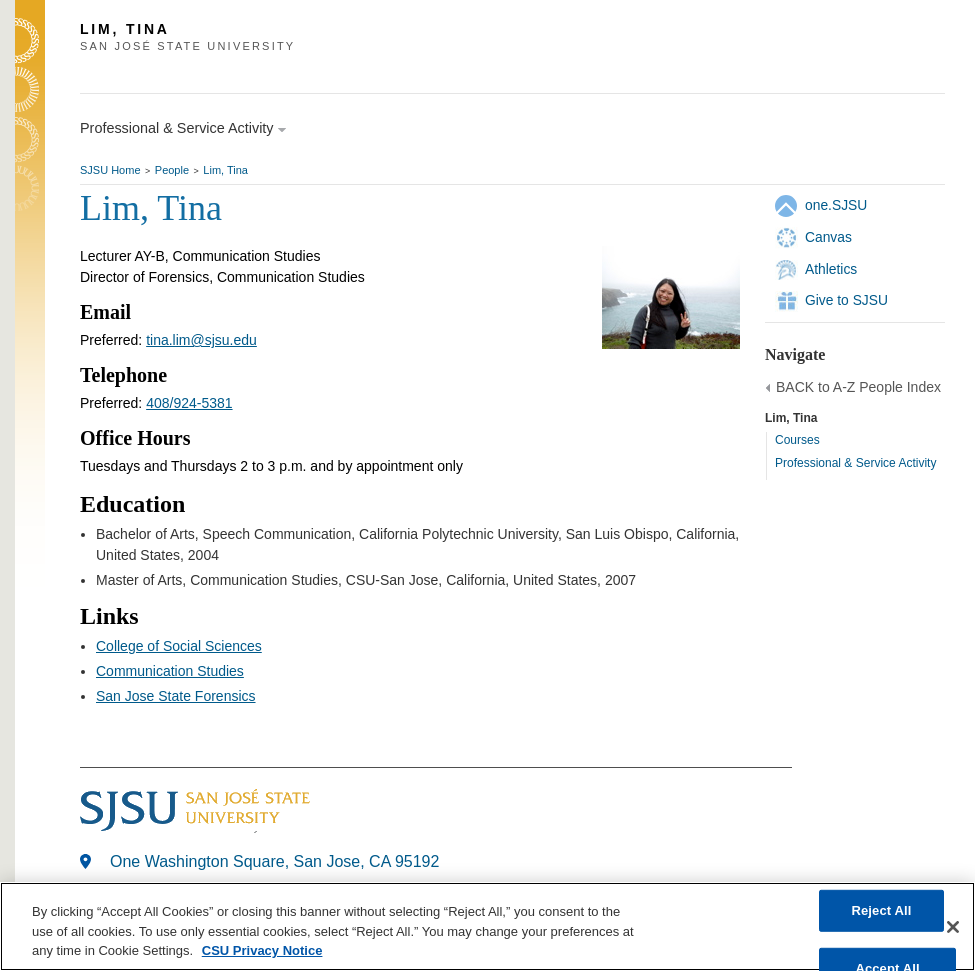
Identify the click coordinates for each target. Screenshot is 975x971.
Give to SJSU (846, 300)
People (172, 170)
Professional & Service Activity (855, 463)
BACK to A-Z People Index (858, 387)
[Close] (953, 927)
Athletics (831, 269)
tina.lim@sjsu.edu (201, 340)
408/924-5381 (189, 403)
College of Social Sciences (179, 646)
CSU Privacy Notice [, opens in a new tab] (262, 950)
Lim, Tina (225, 170)
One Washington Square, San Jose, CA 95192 (274, 861)
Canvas (828, 237)
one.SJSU (836, 205)
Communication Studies (170, 671)
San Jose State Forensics (176, 696)
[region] (487, 926)
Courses (797, 440)
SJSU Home (110, 170)
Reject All (881, 910)
